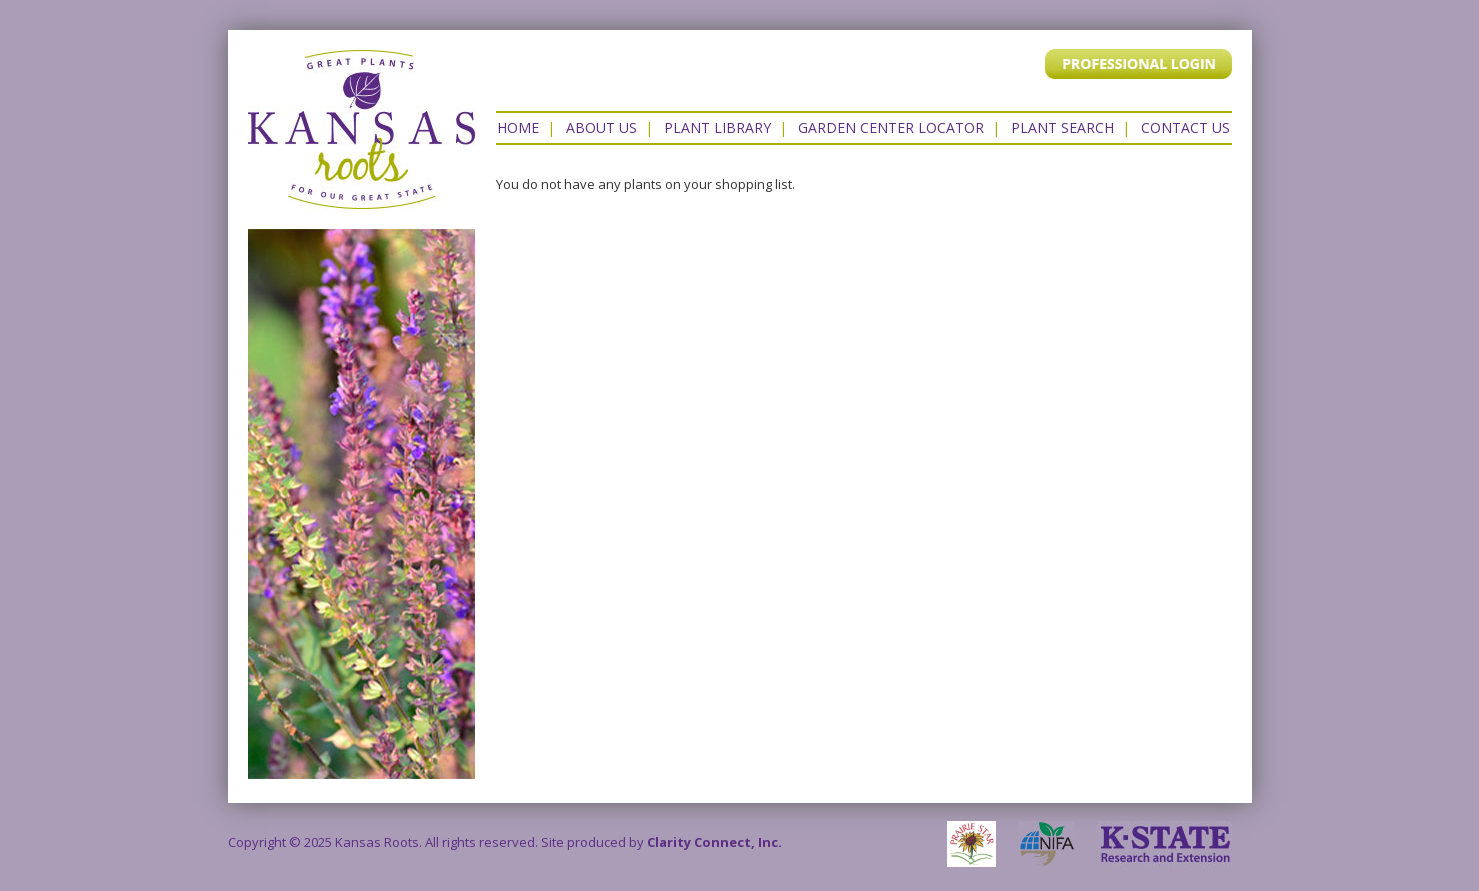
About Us (601, 127)
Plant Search (1062, 127)
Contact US (1185, 127)
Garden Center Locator (891, 127)
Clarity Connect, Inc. (714, 842)
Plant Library (717, 127)
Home (518, 127)
